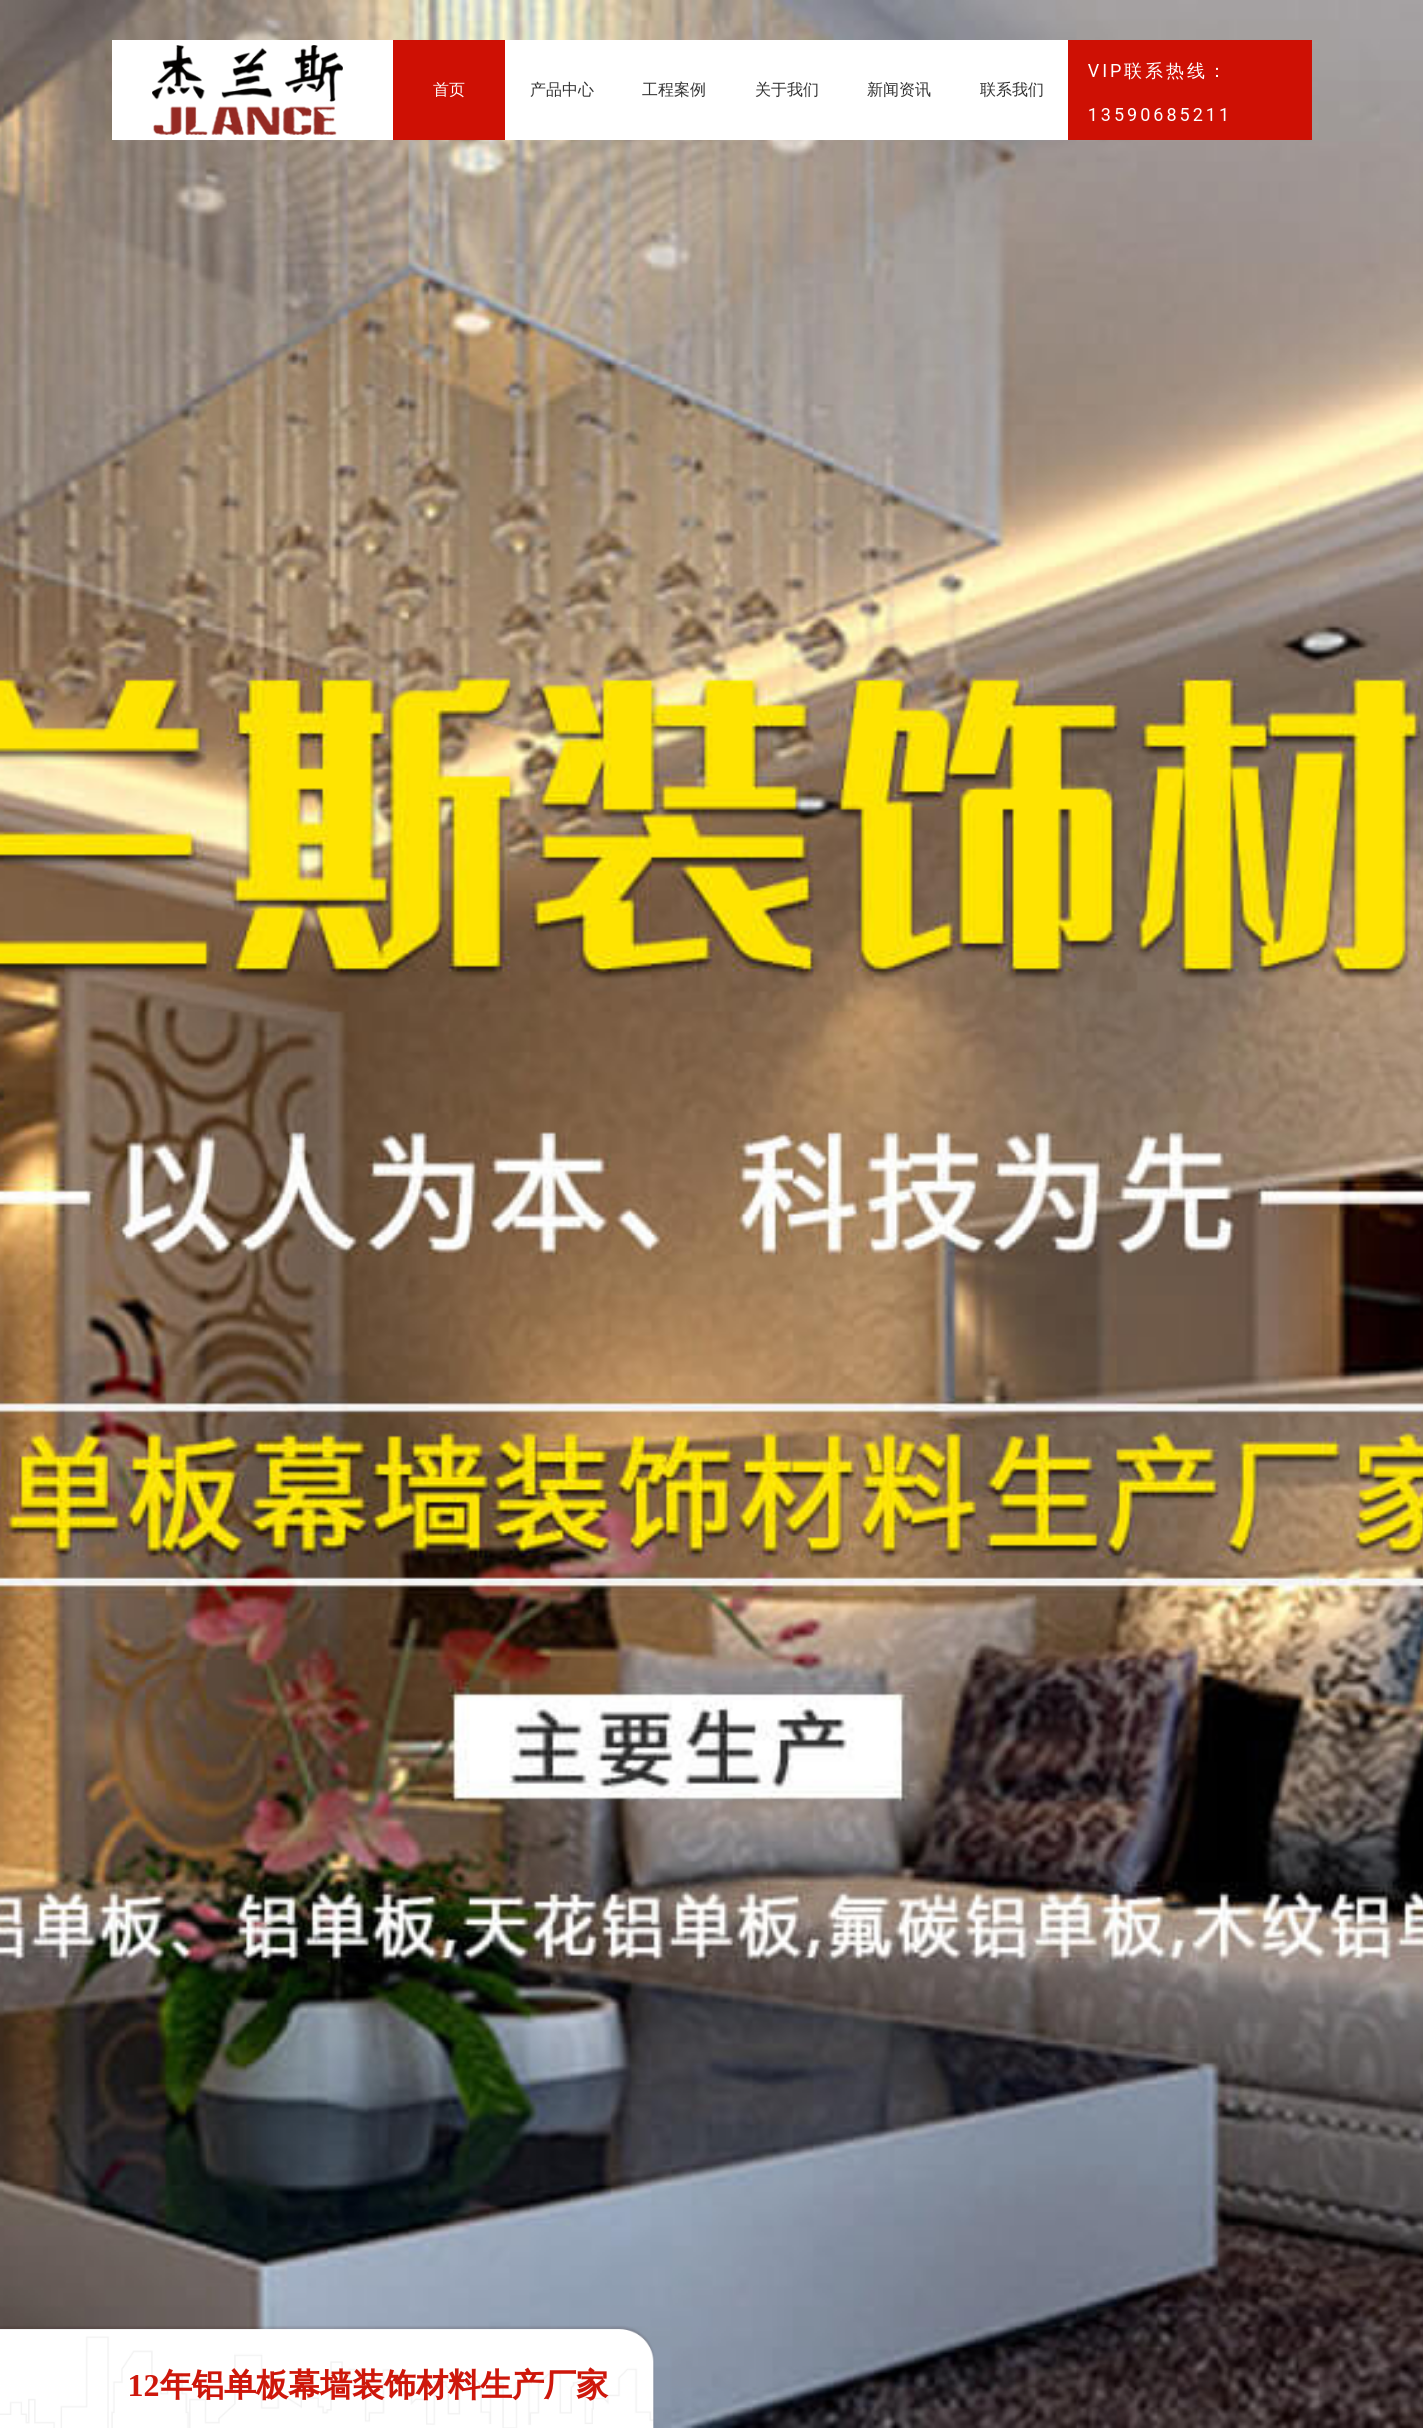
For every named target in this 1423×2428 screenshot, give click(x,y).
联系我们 (1012, 89)
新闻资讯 (899, 89)
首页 (449, 89)
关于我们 (787, 89)
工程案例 (674, 89)
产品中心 (562, 89)
